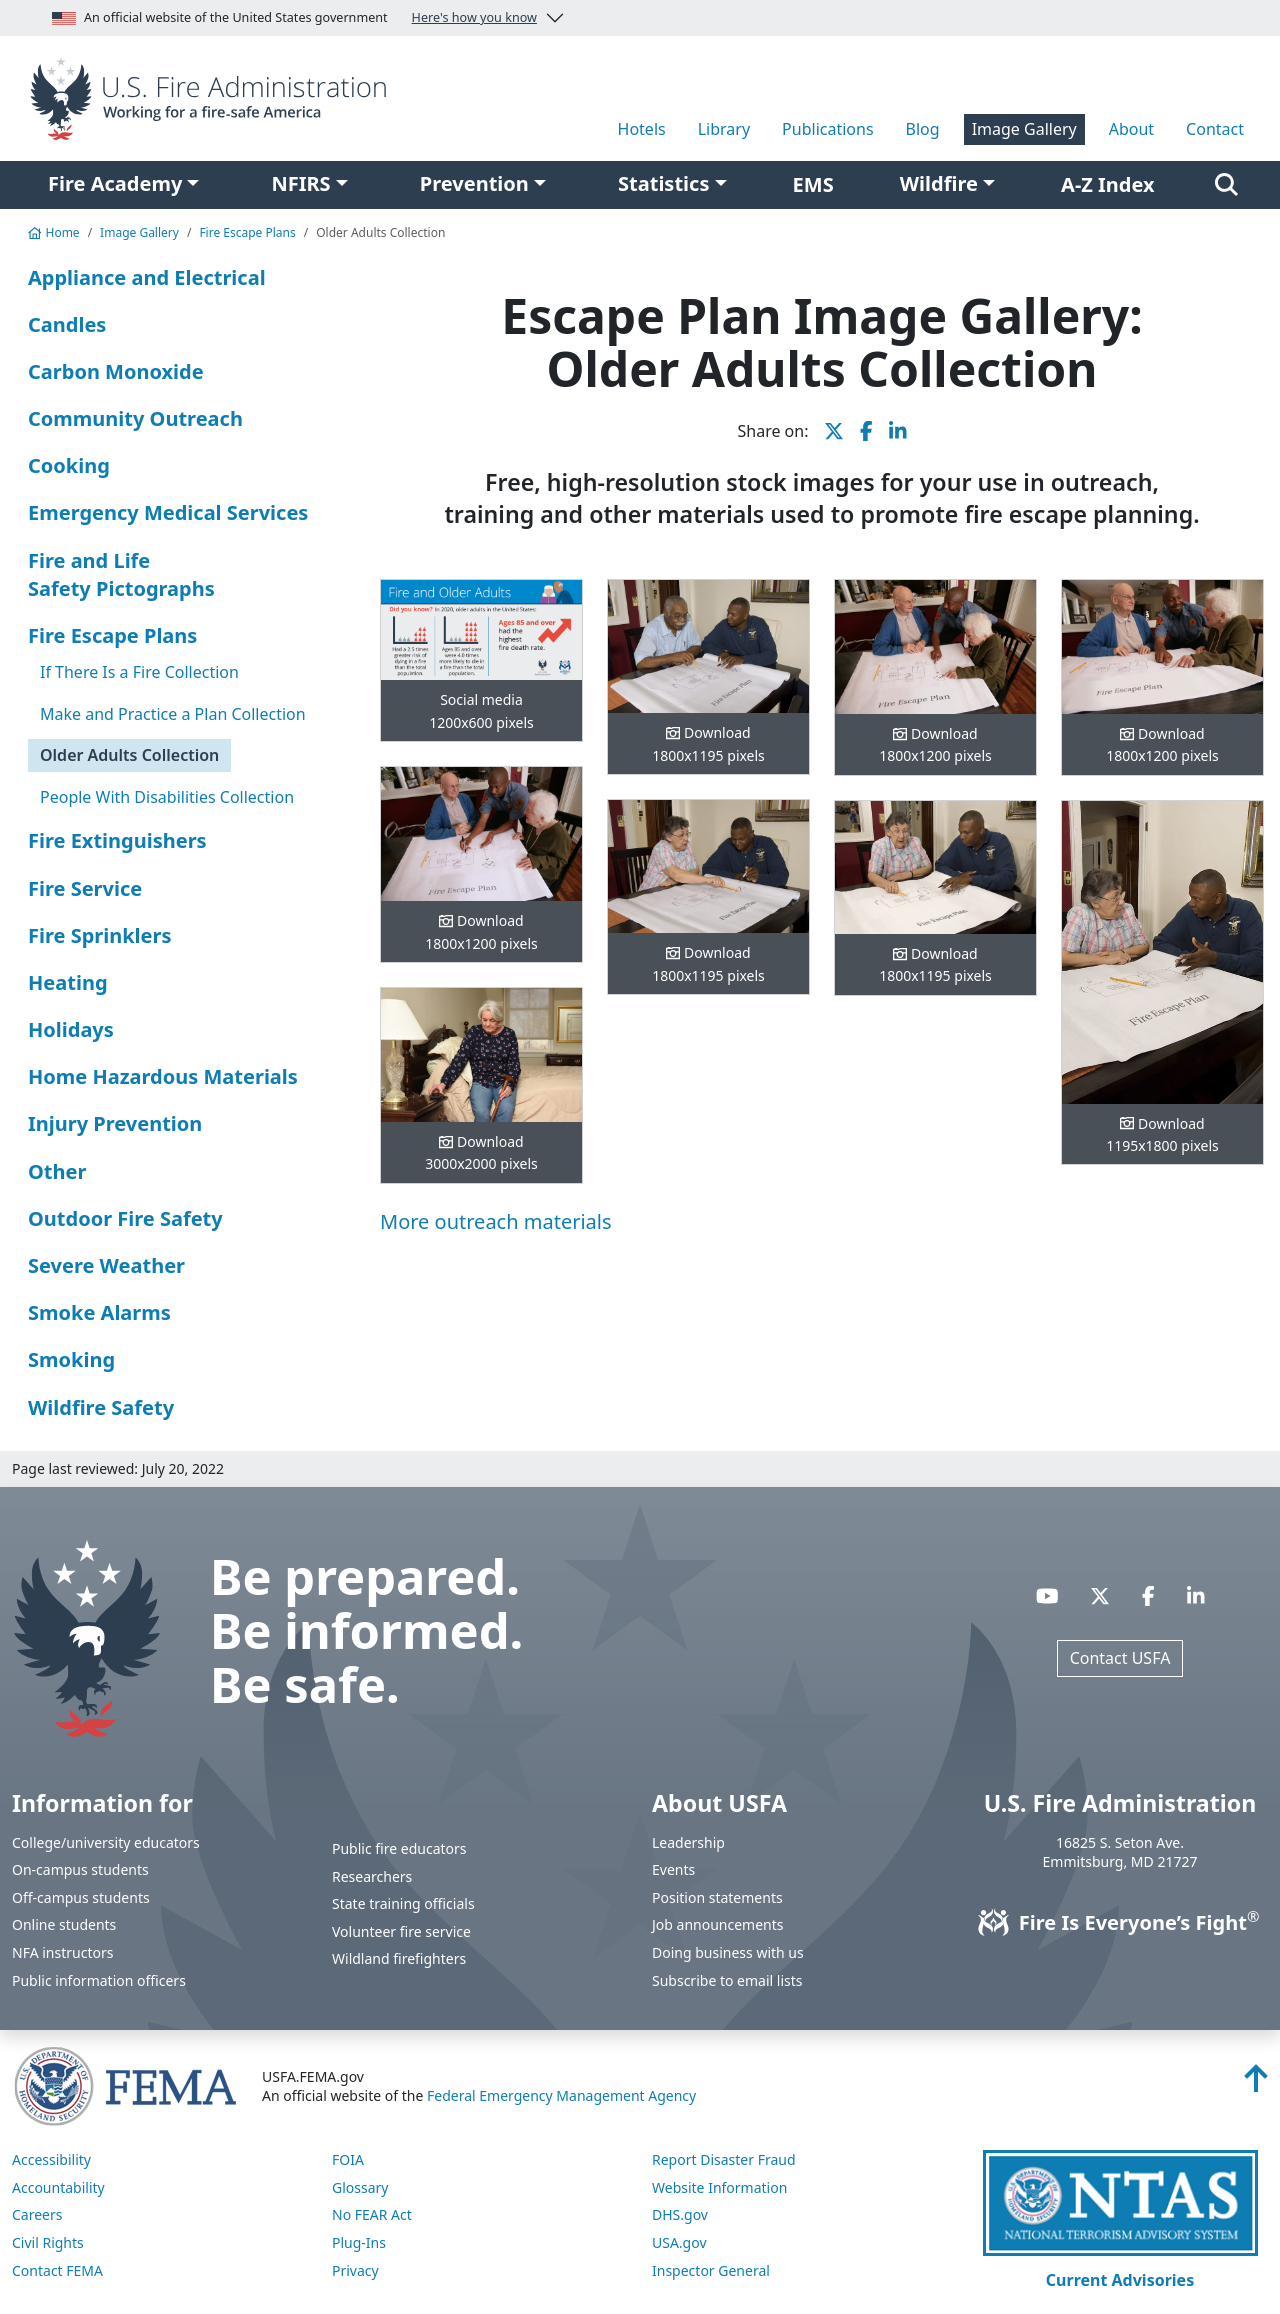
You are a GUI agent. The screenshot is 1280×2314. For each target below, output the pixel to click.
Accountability (58, 2187)
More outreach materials (496, 1221)
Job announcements (718, 1924)
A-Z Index (1108, 184)
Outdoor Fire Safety (125, 1218)
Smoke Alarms (99, 1312)
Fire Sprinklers (100, 935)
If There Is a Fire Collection (139, 672)
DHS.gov (680, 2214)
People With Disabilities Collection (167, 797)
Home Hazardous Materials (163, 1076)
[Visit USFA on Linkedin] (1196, 1595)
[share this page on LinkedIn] (898, 431)
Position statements (717, 1897)
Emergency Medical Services (168, 512)
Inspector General (711, 2270)
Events (673, 1869)
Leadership (688, 1842)
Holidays (71, 1029)
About (1131, 129)
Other (57, 1171)
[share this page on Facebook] (866, 431)
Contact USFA (1120, 1658)
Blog (923, 129)
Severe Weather (106, 1265)
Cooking (69, 465)
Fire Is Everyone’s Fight (1120, 1922)
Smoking (71, 1359)
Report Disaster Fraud (724, 2159)
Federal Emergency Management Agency (561, 2095)
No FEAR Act (372, 2214)
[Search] (1226, 185)
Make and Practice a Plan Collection (173, 714)
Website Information (719, 2187)
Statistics (663, 183)
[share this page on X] (834, 431)
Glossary (360, 2187)
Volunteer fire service (401, 1931)
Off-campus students (81, 1897)
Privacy (355, 2270)
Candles (67, 324)
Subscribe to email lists (727, 1980)
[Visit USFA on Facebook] (1148, 1595)
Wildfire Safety (101, 1407)
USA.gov (679, 2242)
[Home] (213, 97)
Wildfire (939, 183)
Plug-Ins (359, 2242)
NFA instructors (62, 1952)
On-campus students (80, 1869)
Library (724, 129)
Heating (68, 982)
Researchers (372, 1876)
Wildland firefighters (399, 1958)
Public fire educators (399, 1848)
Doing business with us (728, 1952)
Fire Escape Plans (247, 232)
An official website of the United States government (294, 18)
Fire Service (85, 888)
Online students (64, 1924)
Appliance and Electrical (147, 277)
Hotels (642, 129)
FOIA (348, 2159)
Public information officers (99, 1980)
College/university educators (106, 1842)
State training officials (403, 1903)
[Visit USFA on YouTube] (1047, 1595)
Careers (37, 2214)
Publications (827, 129)
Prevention (474, 183)
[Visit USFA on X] (1100, 1595)
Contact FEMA (57, 2270)
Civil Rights (48, 2242)
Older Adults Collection (129, 755)
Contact (1215, 129)
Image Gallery (1024, 129)
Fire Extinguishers (117, 840)
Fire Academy (115, 183)
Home (54, 232)
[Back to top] (1256, 2084)
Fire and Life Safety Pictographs (121, 574)
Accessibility (51, 2159)
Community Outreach (135, 418)
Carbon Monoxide (116, 371)
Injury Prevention (115, 1123)
